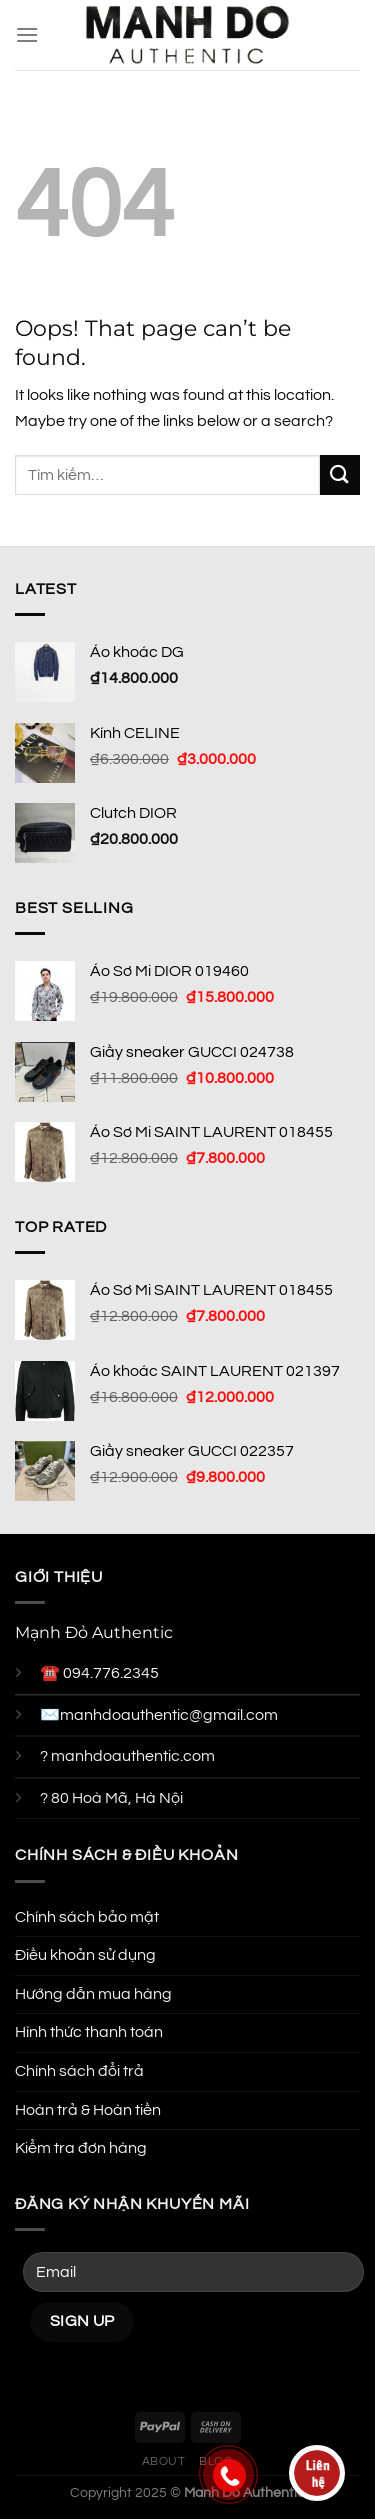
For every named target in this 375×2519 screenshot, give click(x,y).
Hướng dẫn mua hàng (93, 1994)
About (164, 2461)
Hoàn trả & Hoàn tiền (88, 2110)
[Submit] (340, 474)
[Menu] (27, 34)
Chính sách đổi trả (79, 2071)
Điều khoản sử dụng (85, 1955)
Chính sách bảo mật (87, 1917)
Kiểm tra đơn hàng (81, 2148)
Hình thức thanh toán (89, 2032)
